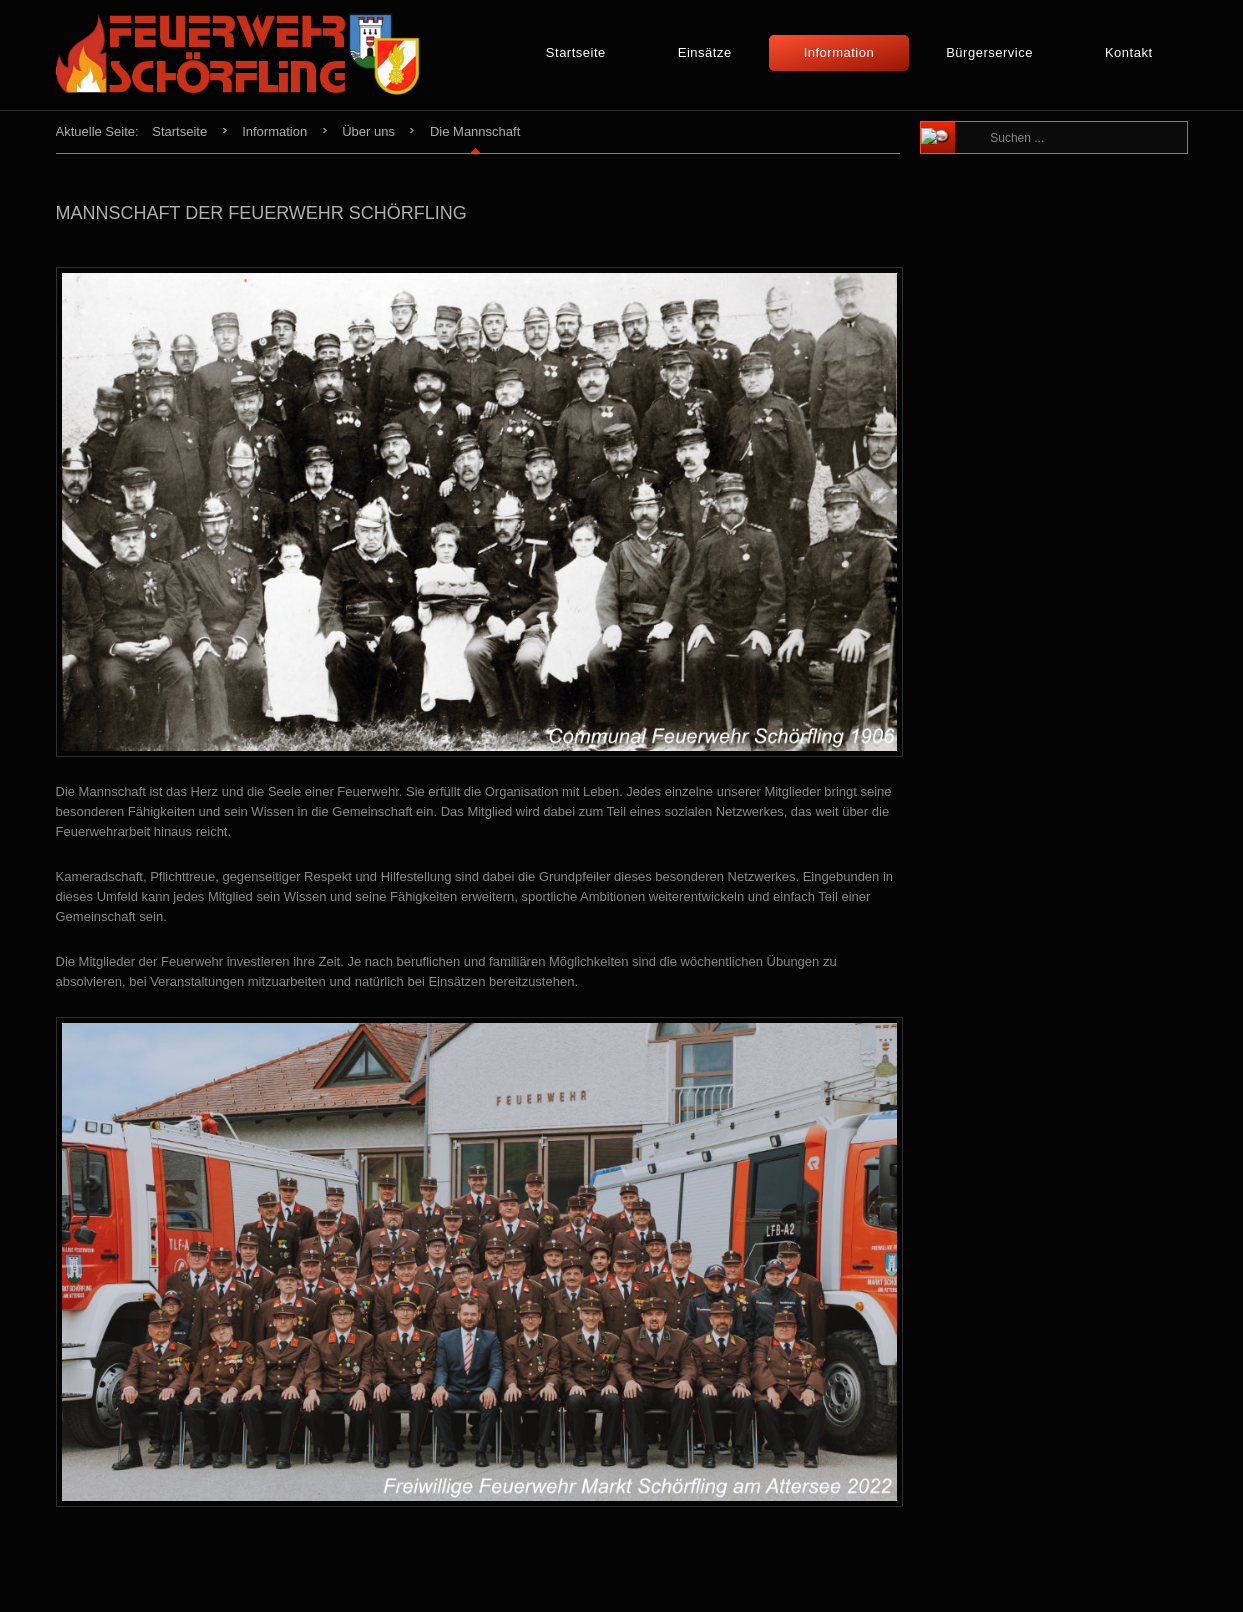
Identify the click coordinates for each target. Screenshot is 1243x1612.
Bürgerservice (989, 52)
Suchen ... (981, 122)
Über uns (368, 131)
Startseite (576, 52)
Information (839, 52)
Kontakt (1129, 52)
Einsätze (705, 52)
